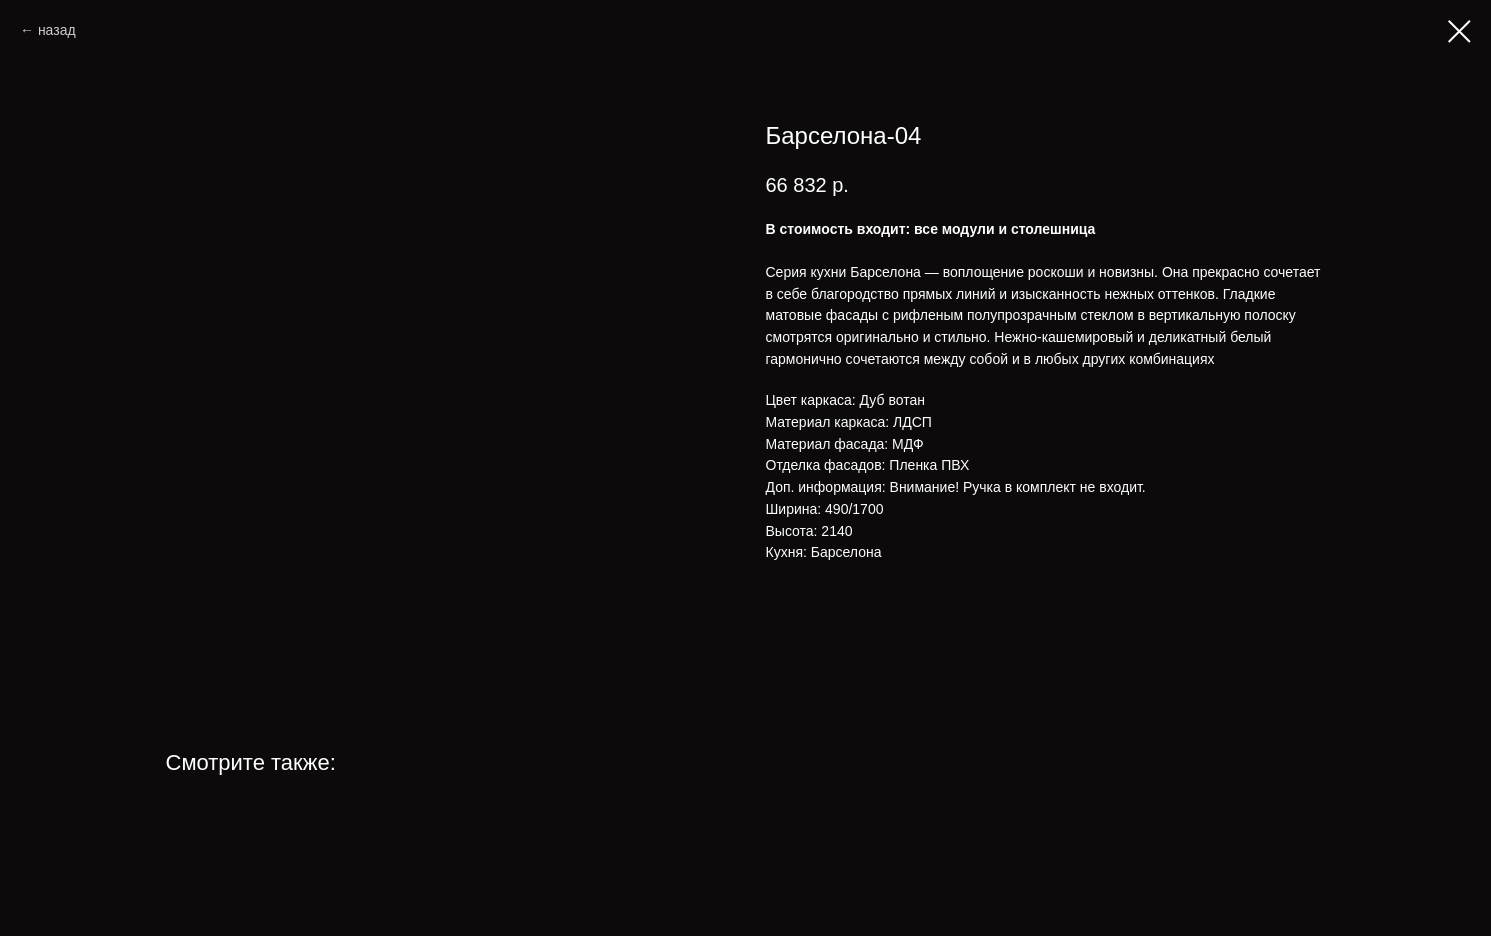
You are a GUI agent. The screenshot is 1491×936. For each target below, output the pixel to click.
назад (57, 30)
